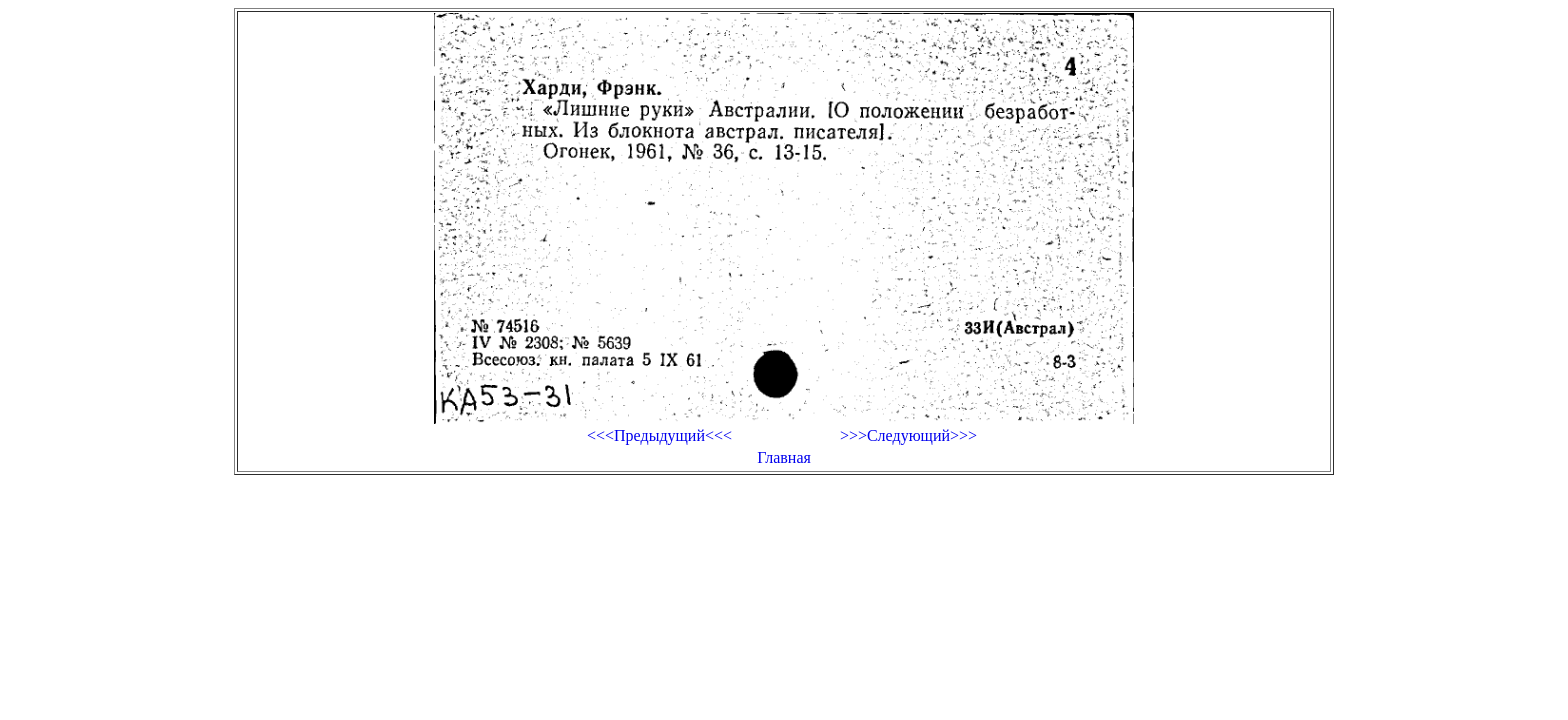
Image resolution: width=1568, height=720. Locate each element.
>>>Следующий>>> (908, 435)
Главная (784, 457)
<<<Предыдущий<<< (659, 435)
